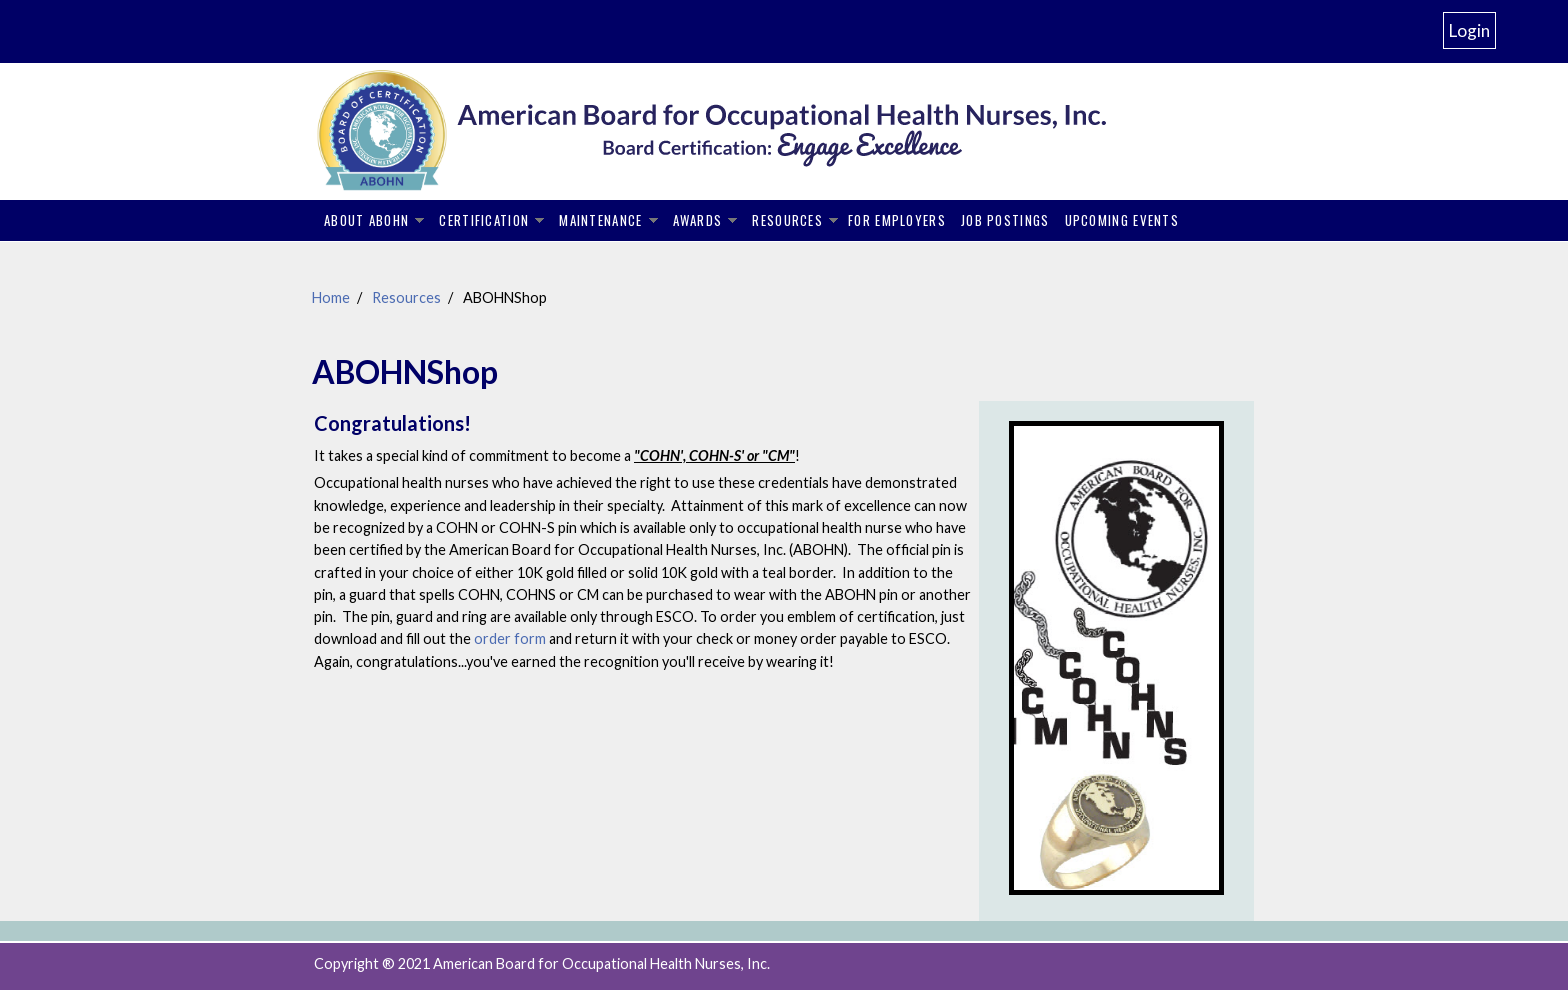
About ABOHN (366, 220)
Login (1469, 30)
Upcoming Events (1122, 220)
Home (331, 297)
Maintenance (600, 220)
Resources (787, 220)
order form (511, 638)
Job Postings (1005, 220)
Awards (698, 220)
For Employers (897, 220)
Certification (484, 220)
